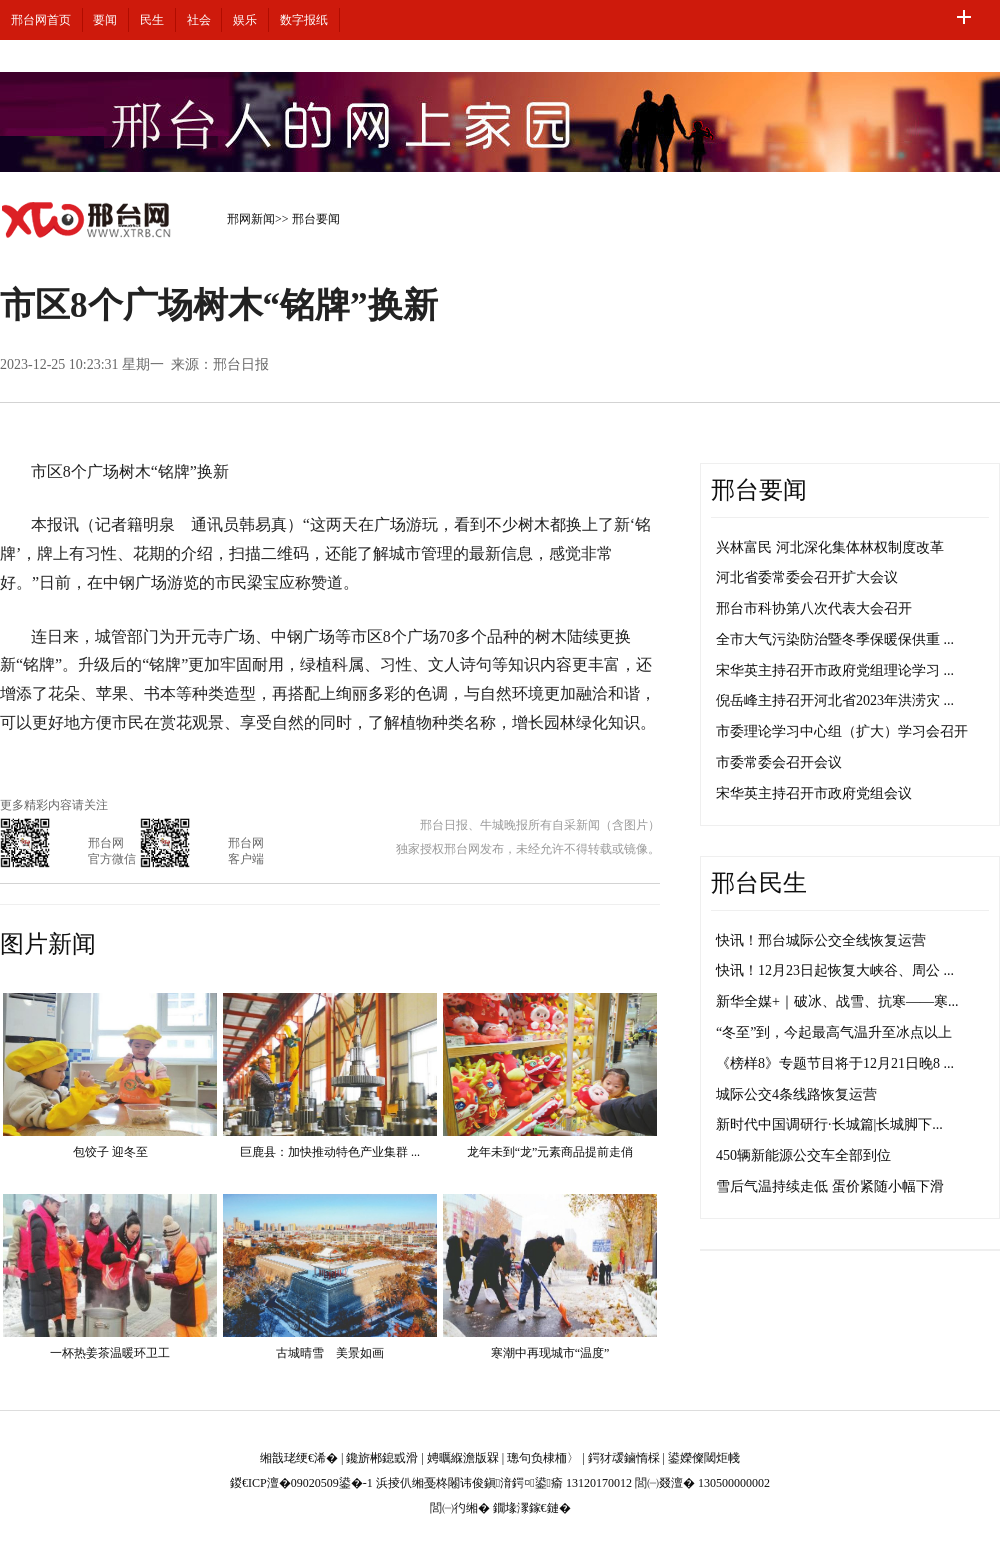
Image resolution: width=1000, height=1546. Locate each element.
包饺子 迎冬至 (110, 1152)
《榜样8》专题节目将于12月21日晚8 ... (835, 1063)
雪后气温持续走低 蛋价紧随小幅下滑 (830, 1186)
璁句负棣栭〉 (543, 1458)
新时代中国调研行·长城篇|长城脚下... (829, 1124)
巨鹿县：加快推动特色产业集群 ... (330, 1152)
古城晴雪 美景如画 (330, 1353)
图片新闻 (48, 944)
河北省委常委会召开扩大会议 (807, 577)
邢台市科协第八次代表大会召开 (814, 608)
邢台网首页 (41, 20)
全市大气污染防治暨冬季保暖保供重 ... (835, 639)
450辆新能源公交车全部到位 (803, 1155)
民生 (152, 20)
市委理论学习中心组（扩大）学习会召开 (842, 731)
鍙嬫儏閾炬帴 (704, 1458)
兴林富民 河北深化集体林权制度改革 (830, 547)
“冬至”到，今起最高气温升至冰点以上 (834, 1032)
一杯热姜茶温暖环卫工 (110, 1353)
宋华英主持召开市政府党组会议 (814, 793)
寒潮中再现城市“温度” (550, 1353)
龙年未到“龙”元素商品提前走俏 (550, 1152)
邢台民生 (759, 883)
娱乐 (245, 20)
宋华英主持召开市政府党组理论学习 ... (835, 670)
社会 (199, 20)
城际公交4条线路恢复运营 (796, 1094)
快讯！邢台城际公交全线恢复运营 (821, 940)
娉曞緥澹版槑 (463, 1458)
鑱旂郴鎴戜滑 (382, 1458)
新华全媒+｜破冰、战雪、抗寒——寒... (837, 1001)
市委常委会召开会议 (779, 762)
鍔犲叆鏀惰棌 (624, 1458)
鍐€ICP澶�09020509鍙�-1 (301, 1483)
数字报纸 (304, 20)
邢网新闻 (251, 219)
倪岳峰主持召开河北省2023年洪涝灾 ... (835, 700)
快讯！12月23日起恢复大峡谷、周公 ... (835, 970)
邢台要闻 (316, 219)
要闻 (105, 20)
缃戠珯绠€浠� (299, 1458)
